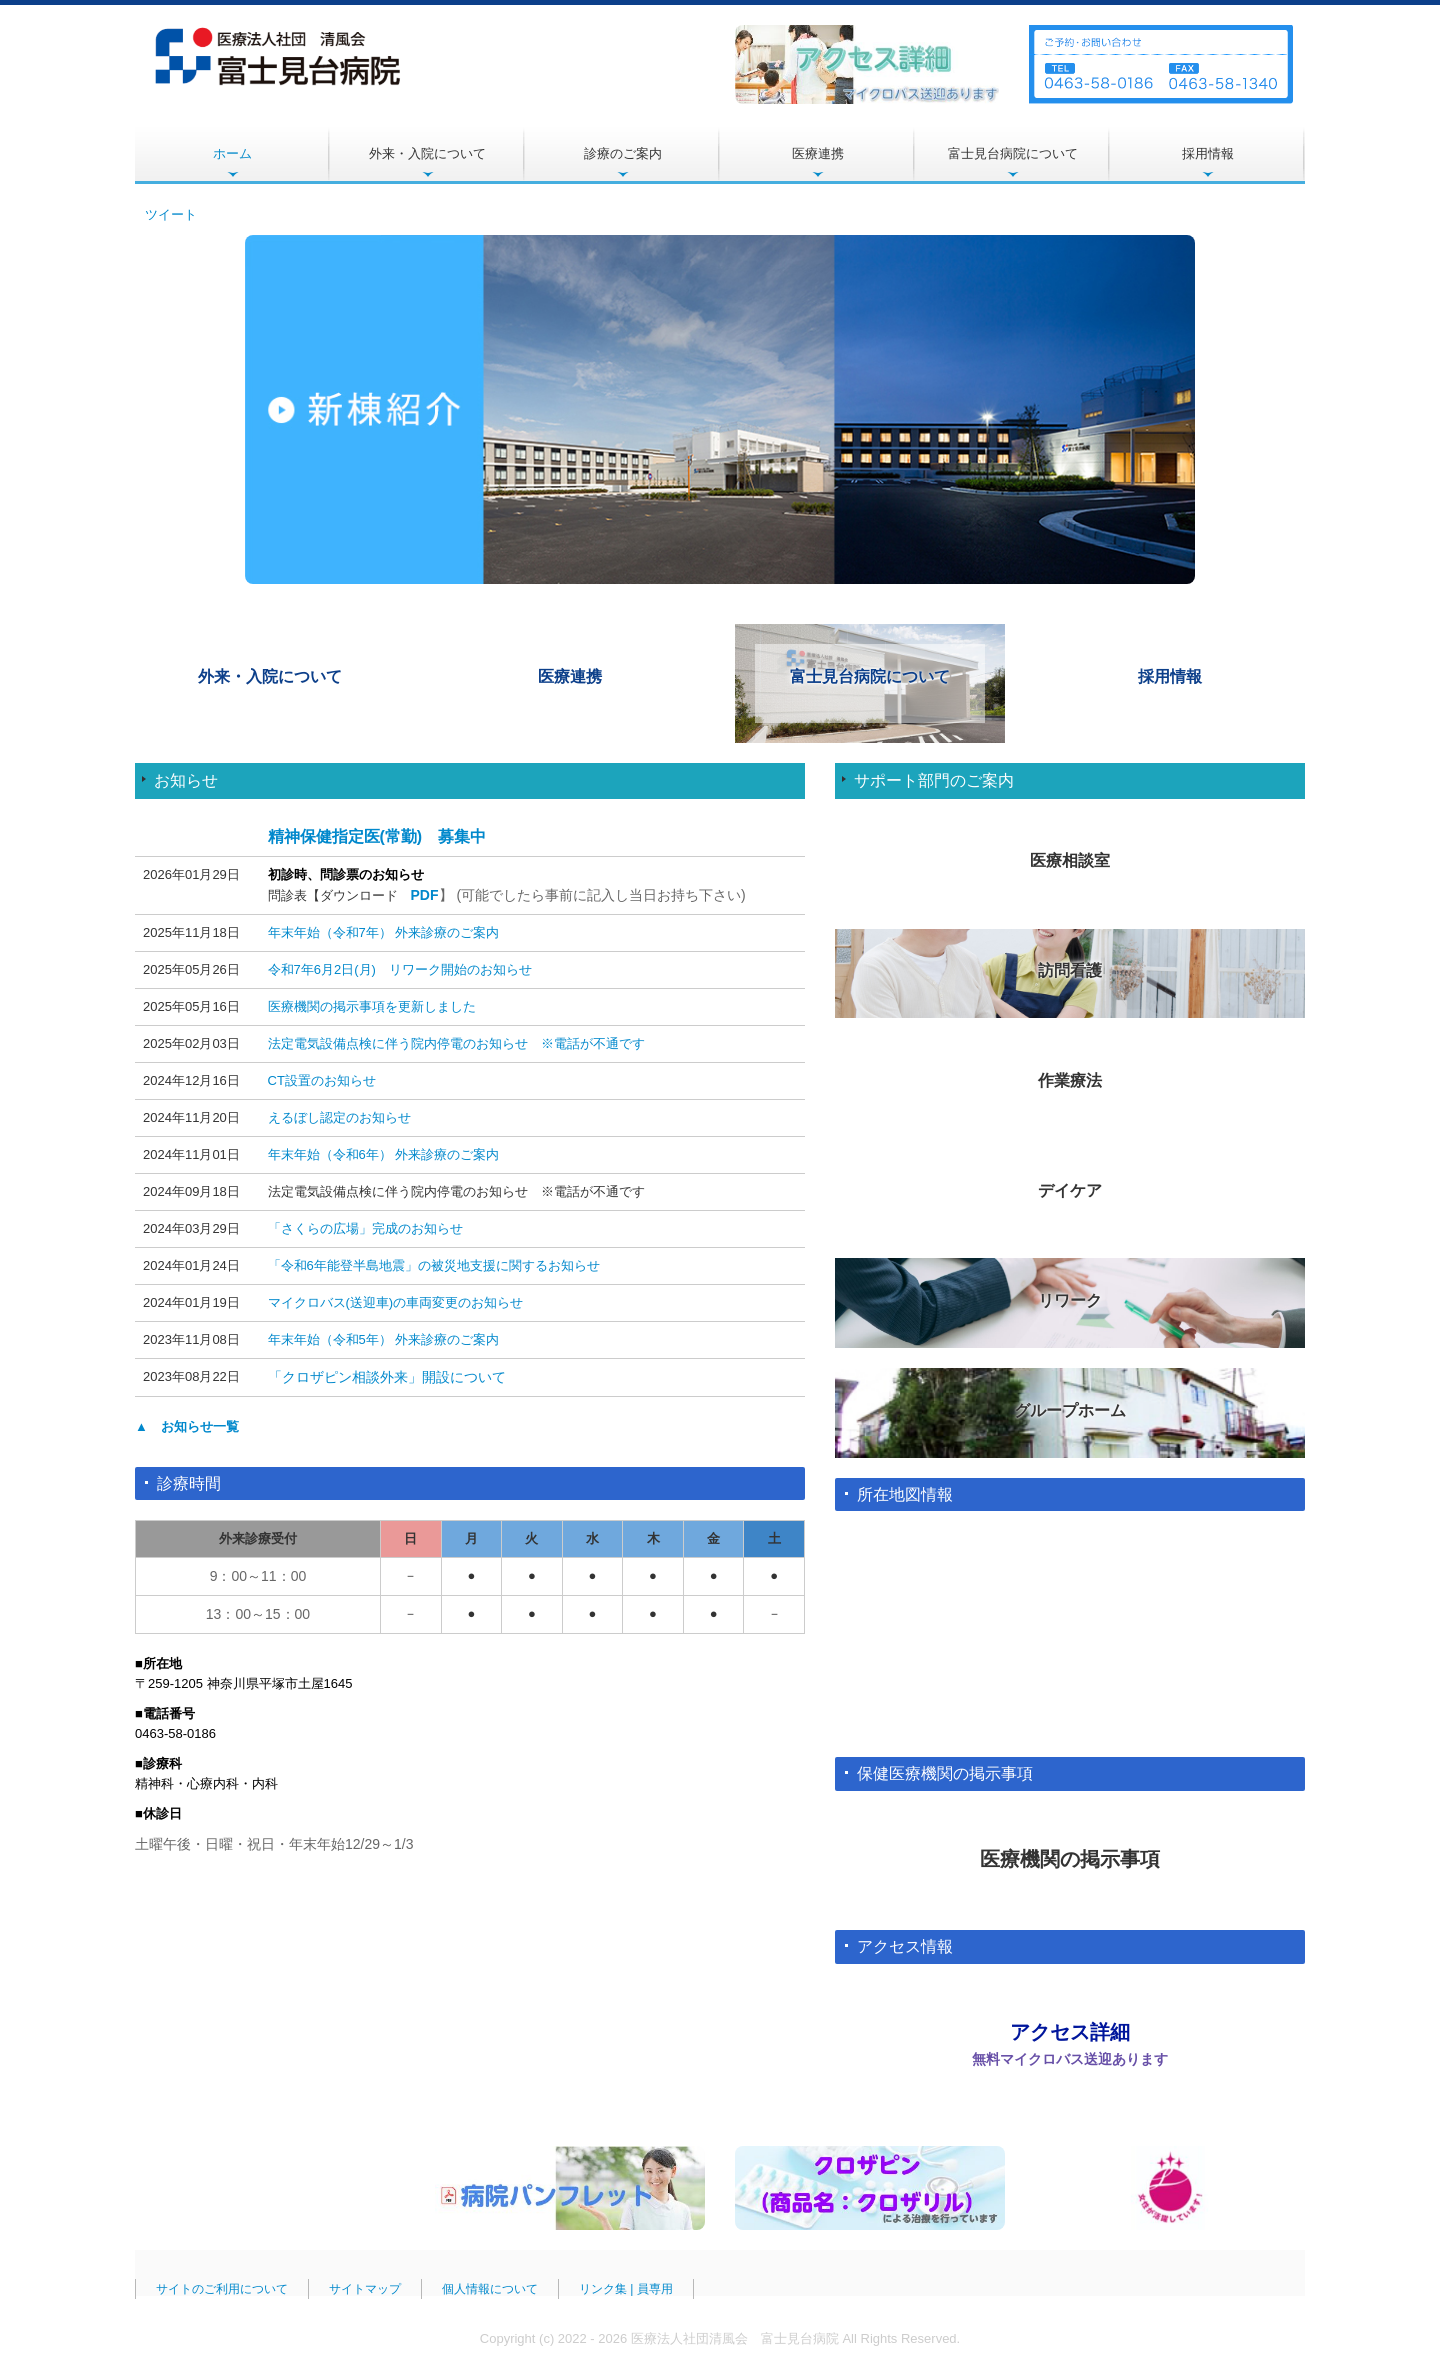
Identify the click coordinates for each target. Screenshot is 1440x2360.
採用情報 (1208, 153)
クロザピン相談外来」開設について (394, 1377)
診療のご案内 (623, 153)
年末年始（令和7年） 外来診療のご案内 (384, 932)
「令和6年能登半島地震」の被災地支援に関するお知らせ (434, 1265)
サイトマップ (365, 2280)
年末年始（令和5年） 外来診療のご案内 (384, 1339)
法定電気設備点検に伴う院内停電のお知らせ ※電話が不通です (456, 1043)
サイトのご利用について (222, 2280)
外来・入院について (427, 153)
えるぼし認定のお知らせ (339, 1117)
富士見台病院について (1013, 153)
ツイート (171, 214)
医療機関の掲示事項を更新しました (372, 1006)
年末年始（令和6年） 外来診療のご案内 (384, 1154)
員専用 (655, 2280)
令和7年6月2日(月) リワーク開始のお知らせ (400, 969)
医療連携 (818, 153)
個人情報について (490, 2280)
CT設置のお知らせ (322, 1080)
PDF (425, 895)
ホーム (232, 153)
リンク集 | (608, 2280)
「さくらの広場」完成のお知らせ (365, 1228)
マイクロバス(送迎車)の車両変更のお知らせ (396, 1302)
